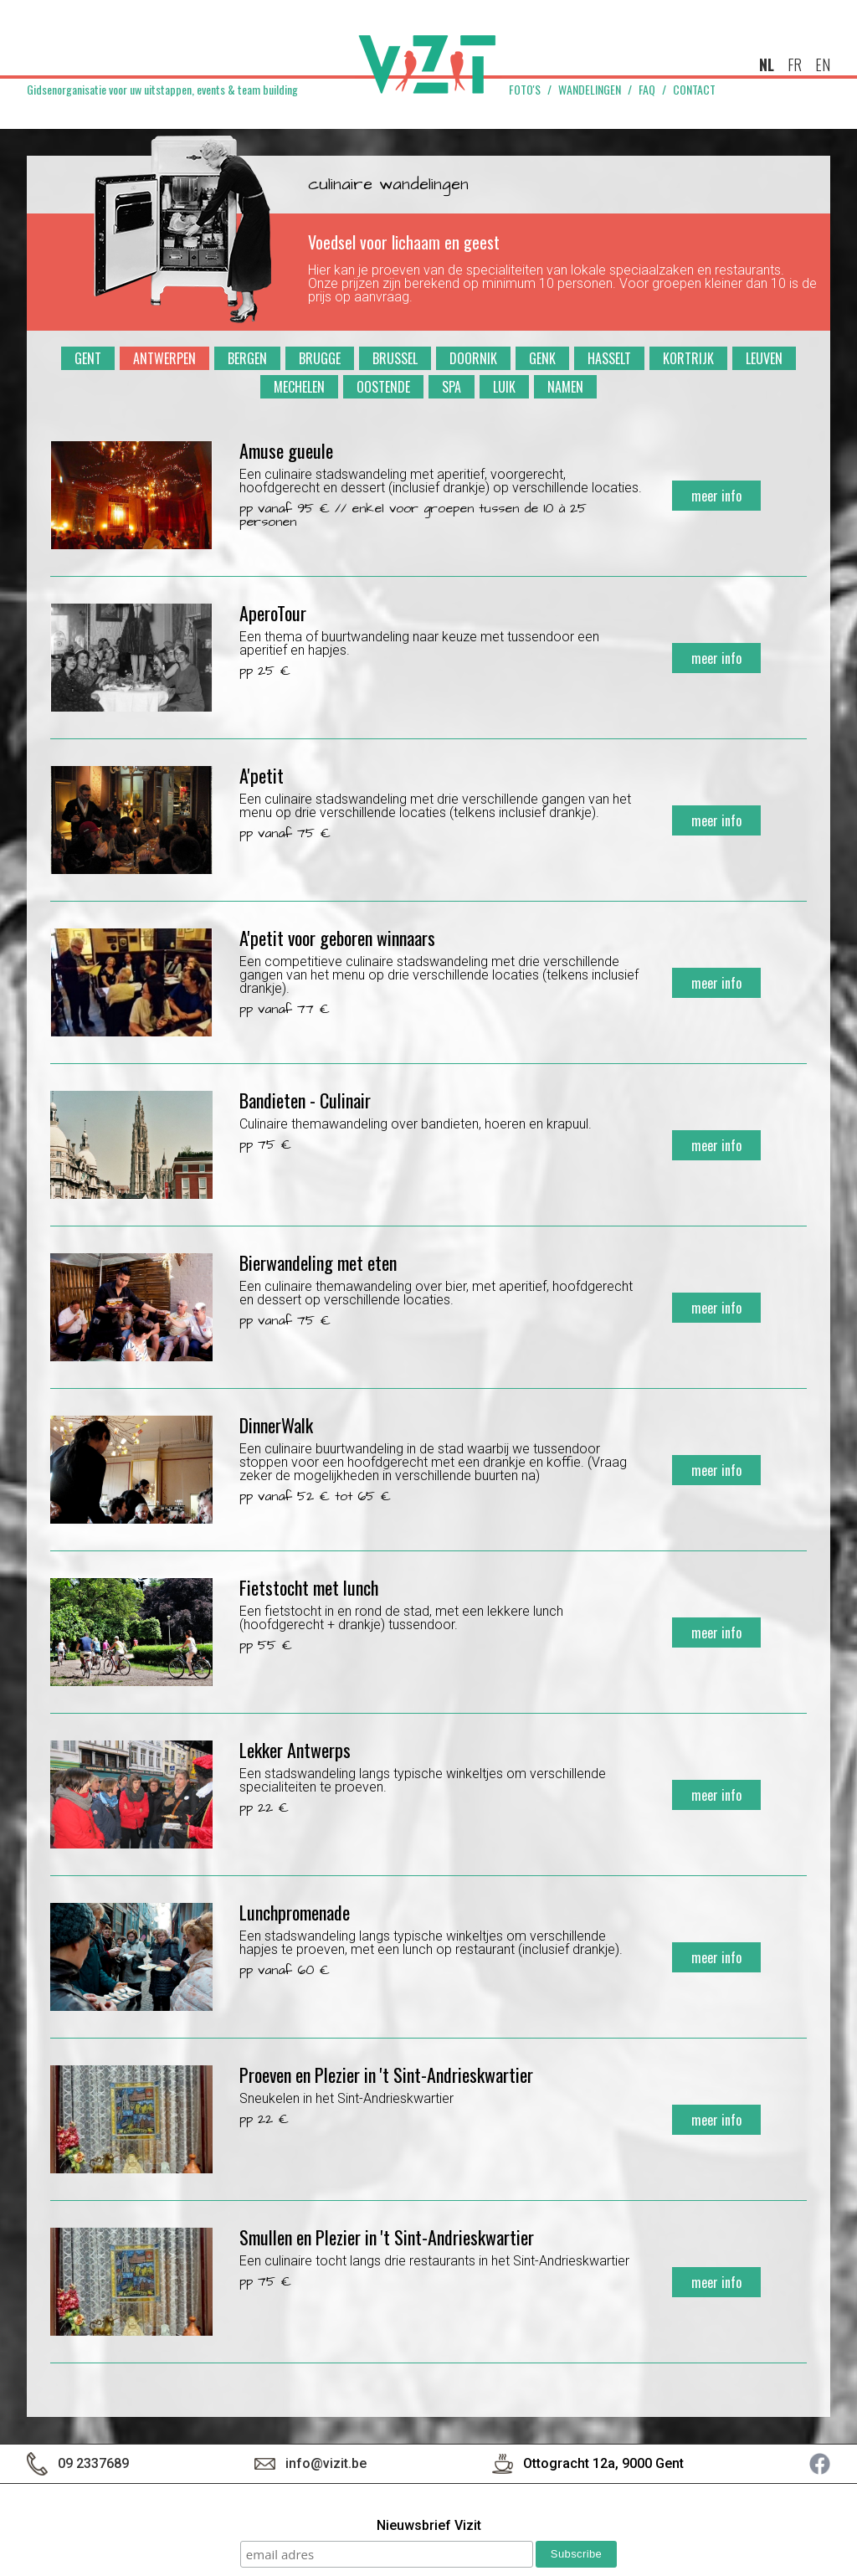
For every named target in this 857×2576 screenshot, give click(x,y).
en (822, 64)
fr (795, 64)
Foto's (525, 89)
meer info (716, 496)
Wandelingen (589, 89)
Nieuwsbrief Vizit (429, 2526)
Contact (694, 89)
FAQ (647, 89)
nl (766, 64)
